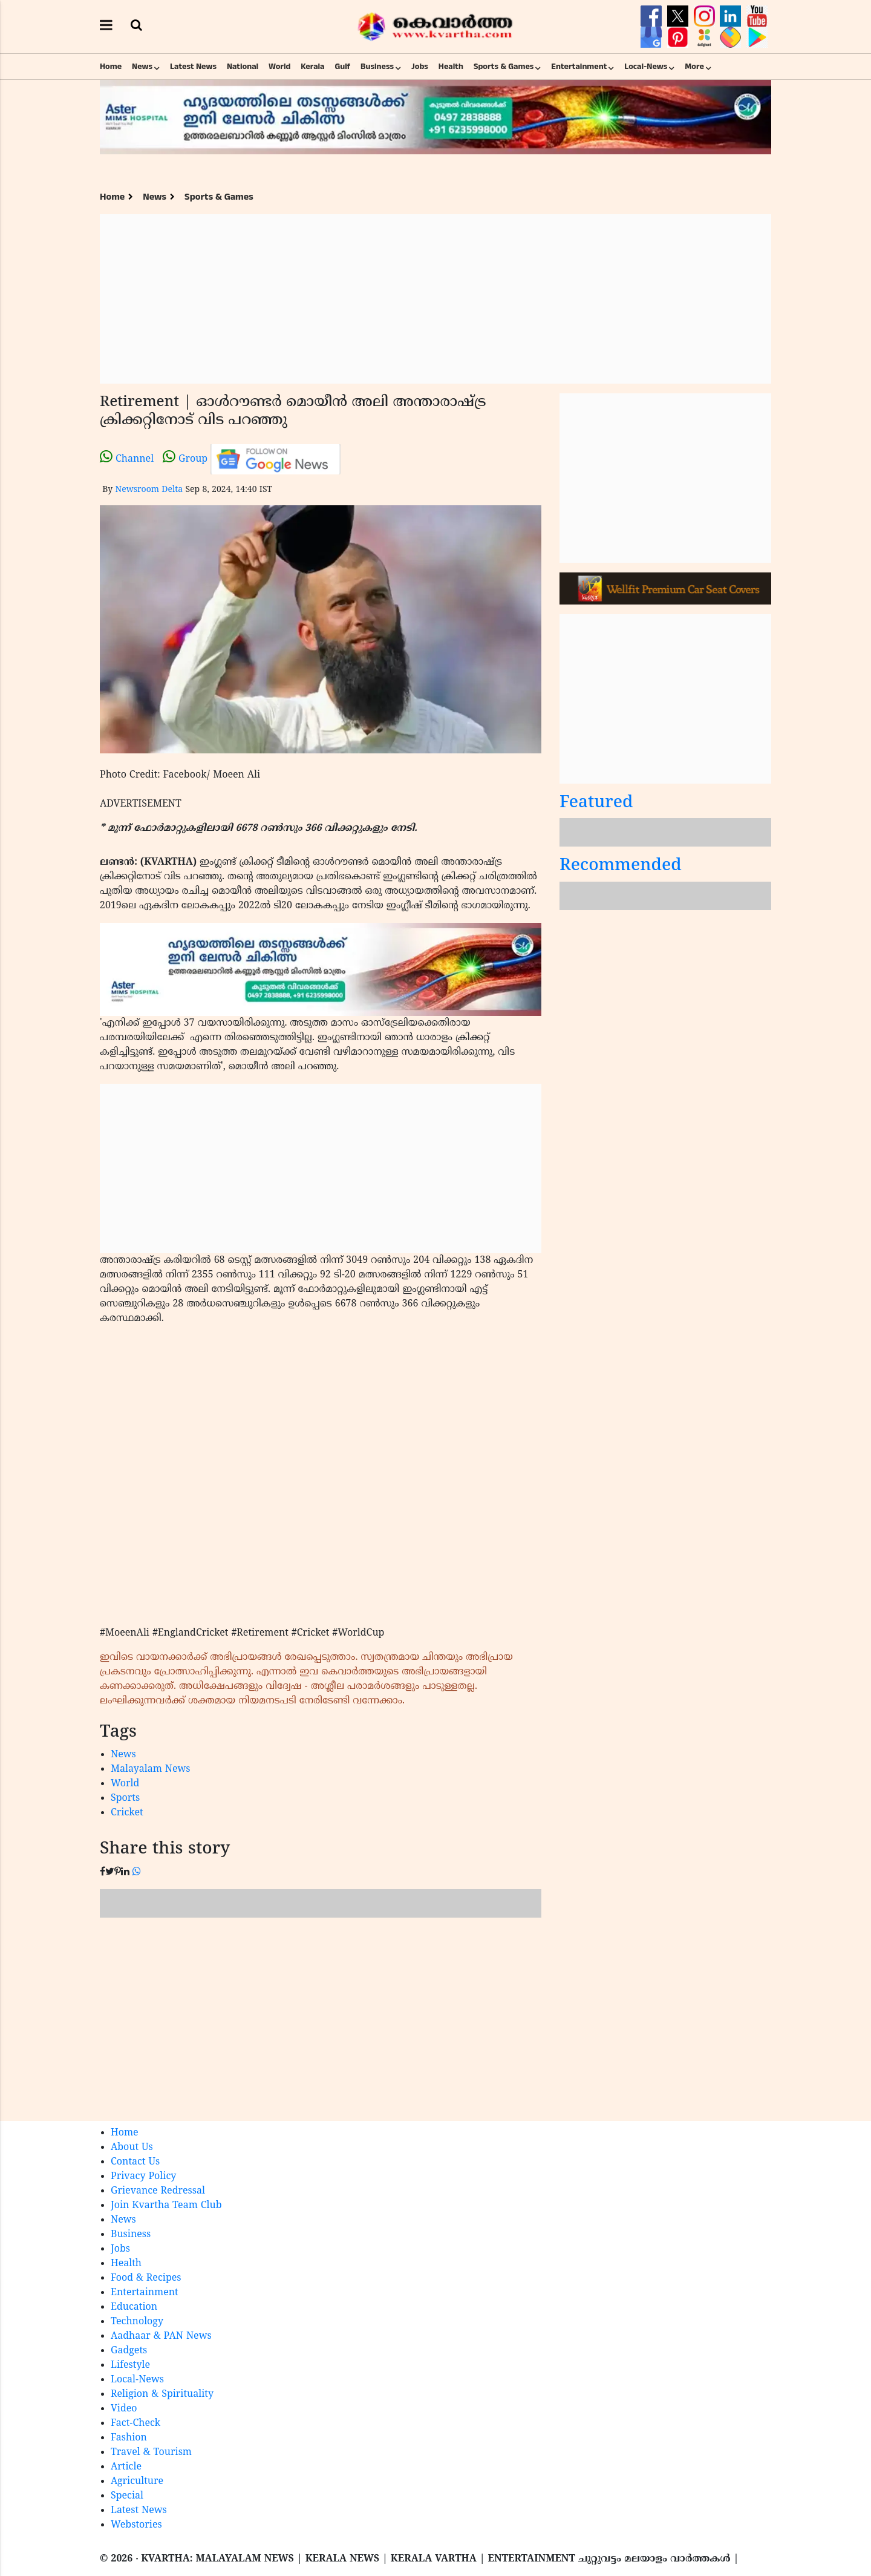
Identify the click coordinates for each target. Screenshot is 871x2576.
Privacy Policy (143, 2177)
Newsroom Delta (149, 490)
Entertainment (579, 67)
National (242, 67)
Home (111, 67)
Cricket (127, 1813)
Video (124, 2409)
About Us (132, 2148)
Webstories (136, 2525)
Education (134, 2307)
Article (126, 2467)
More (694, 67)
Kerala (312, 67)
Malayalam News (151, 1769)
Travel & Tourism (151, 2453)
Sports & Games (504, 67)
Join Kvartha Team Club (166, 2206)
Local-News (645, 67)
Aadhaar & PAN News (161, 2336)
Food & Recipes (146, 2278)
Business (377, 67)
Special (127, 2496)
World (279, 67)
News (142, 67)
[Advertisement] (435, 299)
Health (451, 67)
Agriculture (137, 2482)
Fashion (129, 2438)
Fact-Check (135, 2423)
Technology (137, 2322)
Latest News (193, 67)
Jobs (419, 67)
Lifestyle (130, 2365)
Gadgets (129, 2351)
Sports (125, 1798)
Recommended (620, 866)
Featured (596, 803)
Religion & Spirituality (162, 2394)
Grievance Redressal (158, 2191)
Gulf (342, 67)
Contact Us (135, 2162)
